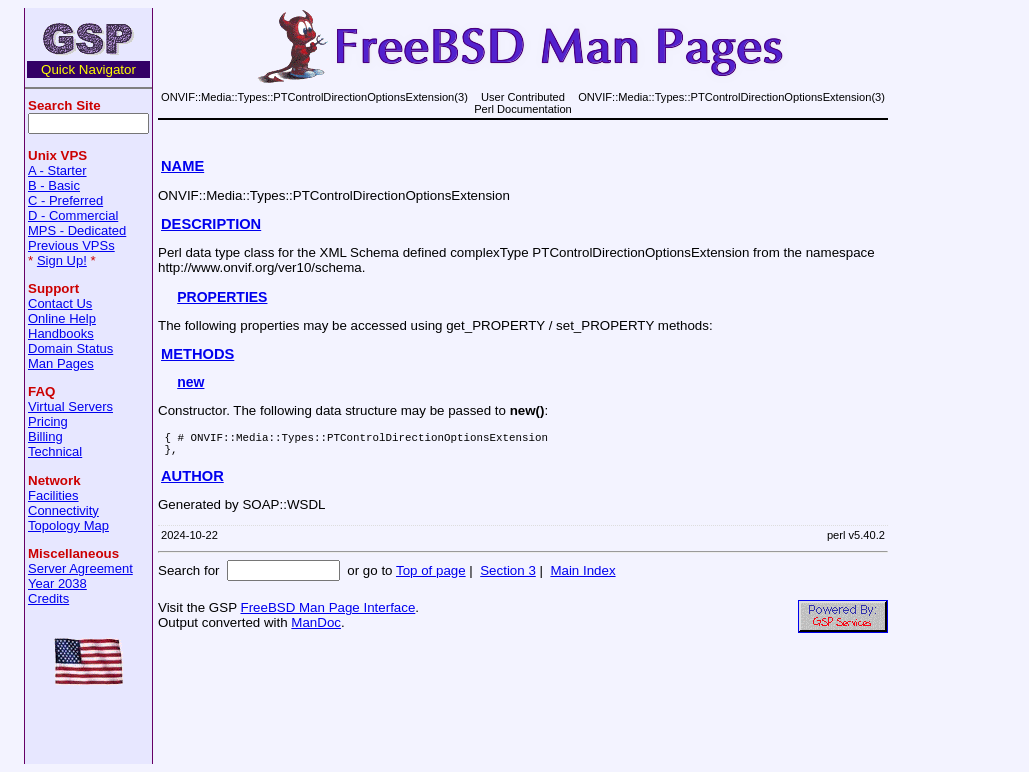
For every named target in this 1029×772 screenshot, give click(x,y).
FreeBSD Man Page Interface (327, 613)
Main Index (582, 576)
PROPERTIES (222, 297)
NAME (182, 166)
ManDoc (316, 628)
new (190, 382)
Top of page (431, 576)
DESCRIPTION (211, 224)
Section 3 (508, 576)
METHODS (197, 354)
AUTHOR (192, 482)
